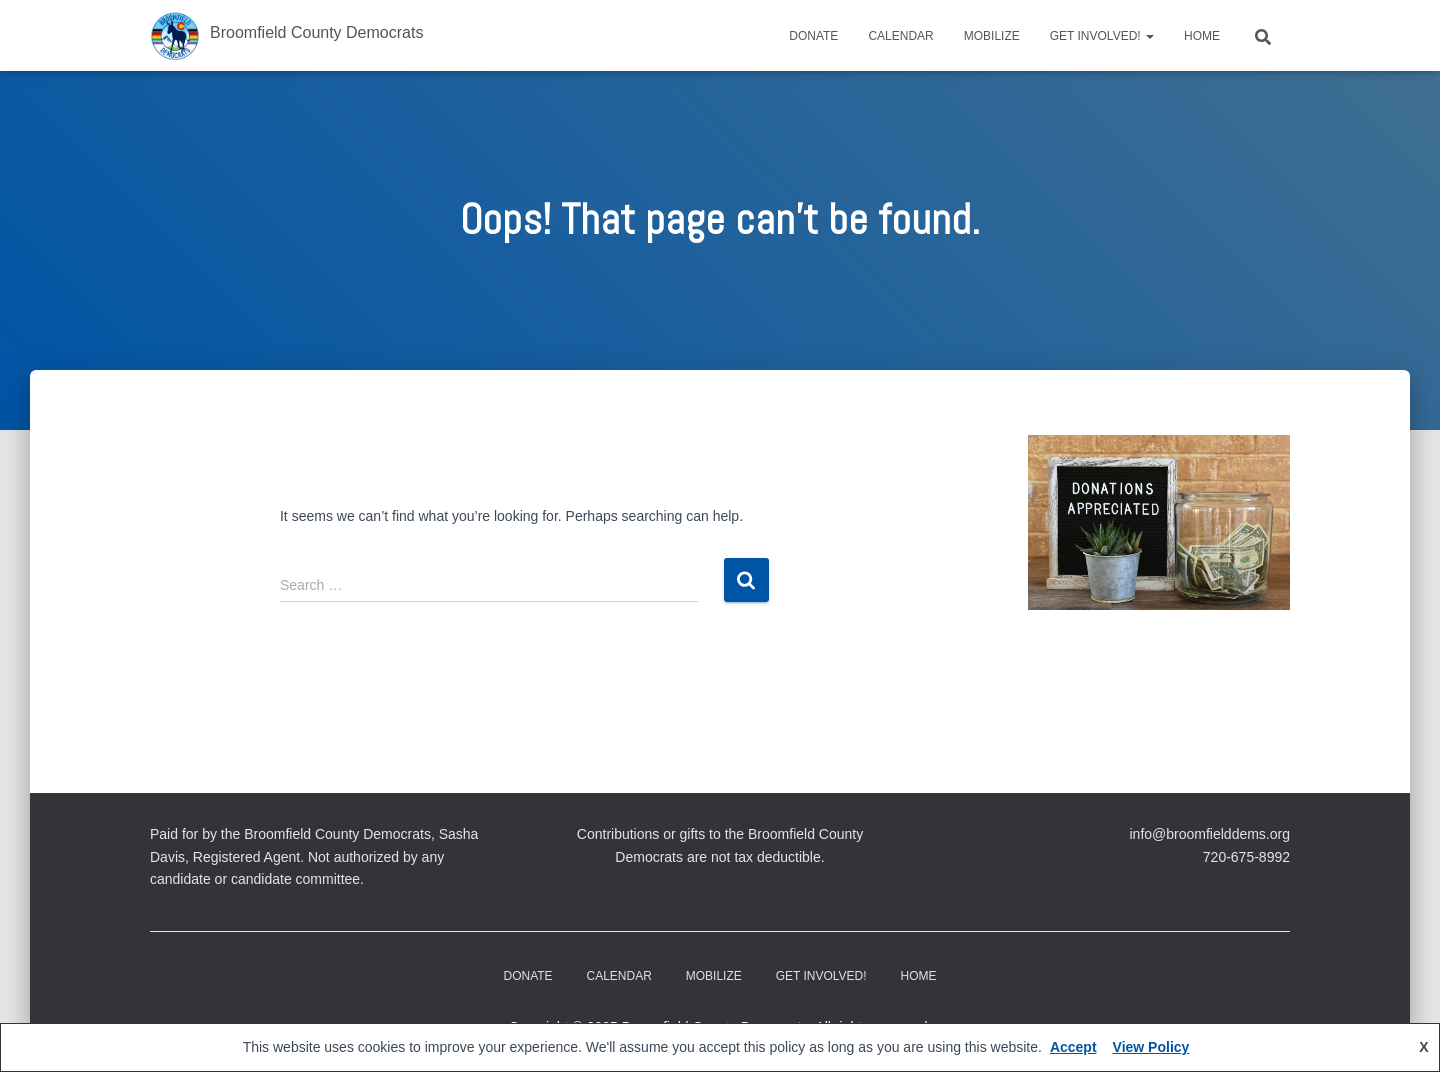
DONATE (813, 36)
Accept (1073, 1047)
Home (1202, 36)
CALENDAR (900, 36)
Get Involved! (1102, 36)
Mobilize (992, 36)
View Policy (1151, 1047)
